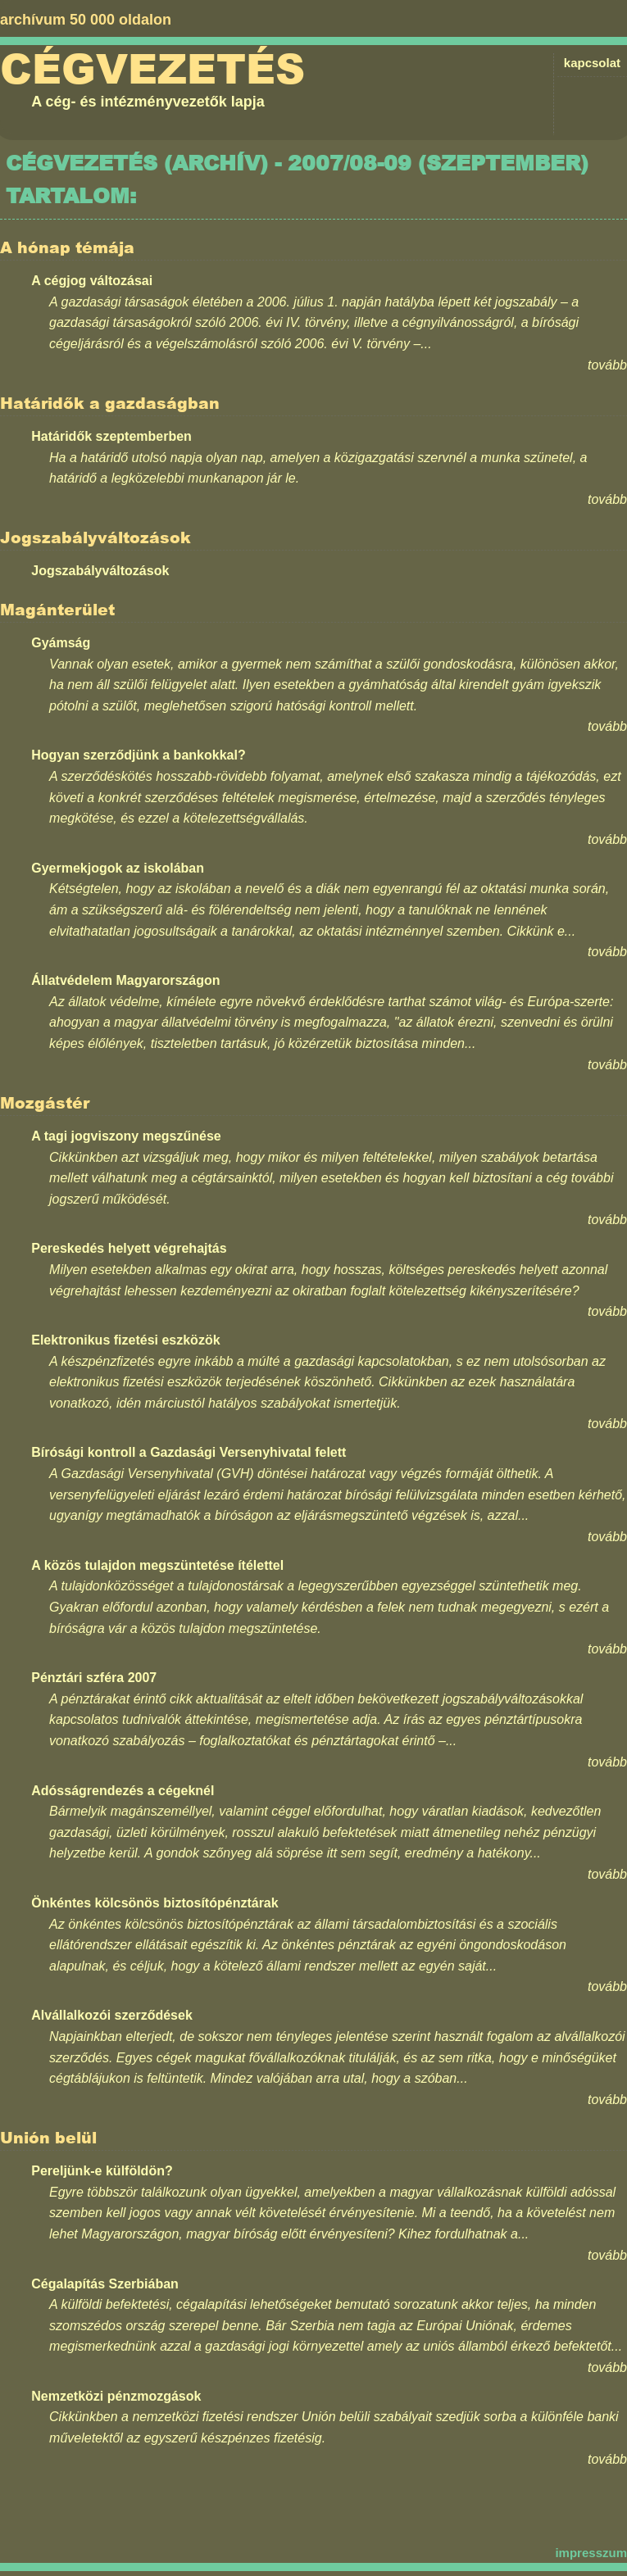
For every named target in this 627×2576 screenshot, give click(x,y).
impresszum (591, 2553)
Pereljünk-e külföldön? (101, 2171)
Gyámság (60, 643)
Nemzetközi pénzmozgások (116, 2396)
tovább (607, 365)
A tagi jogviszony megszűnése (125, 1136)
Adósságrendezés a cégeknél (122, 1791)
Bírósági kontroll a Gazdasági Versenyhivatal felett (188, 1452)
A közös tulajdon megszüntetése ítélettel (157, 1565)
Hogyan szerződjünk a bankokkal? (138, 755)
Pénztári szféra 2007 (94, 1678)
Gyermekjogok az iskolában (117, 868)
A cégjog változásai (91, 281)
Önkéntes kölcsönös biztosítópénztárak (154, 1903)
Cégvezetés (152, 70)
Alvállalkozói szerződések (112, 2015)
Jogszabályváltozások (100, 571)
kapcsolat (592, 63)
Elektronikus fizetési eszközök (125, 1340)
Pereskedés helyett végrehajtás (128, 1248)
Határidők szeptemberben (111, 436)
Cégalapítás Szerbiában (105, 2284)
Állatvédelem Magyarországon (125, 980)
